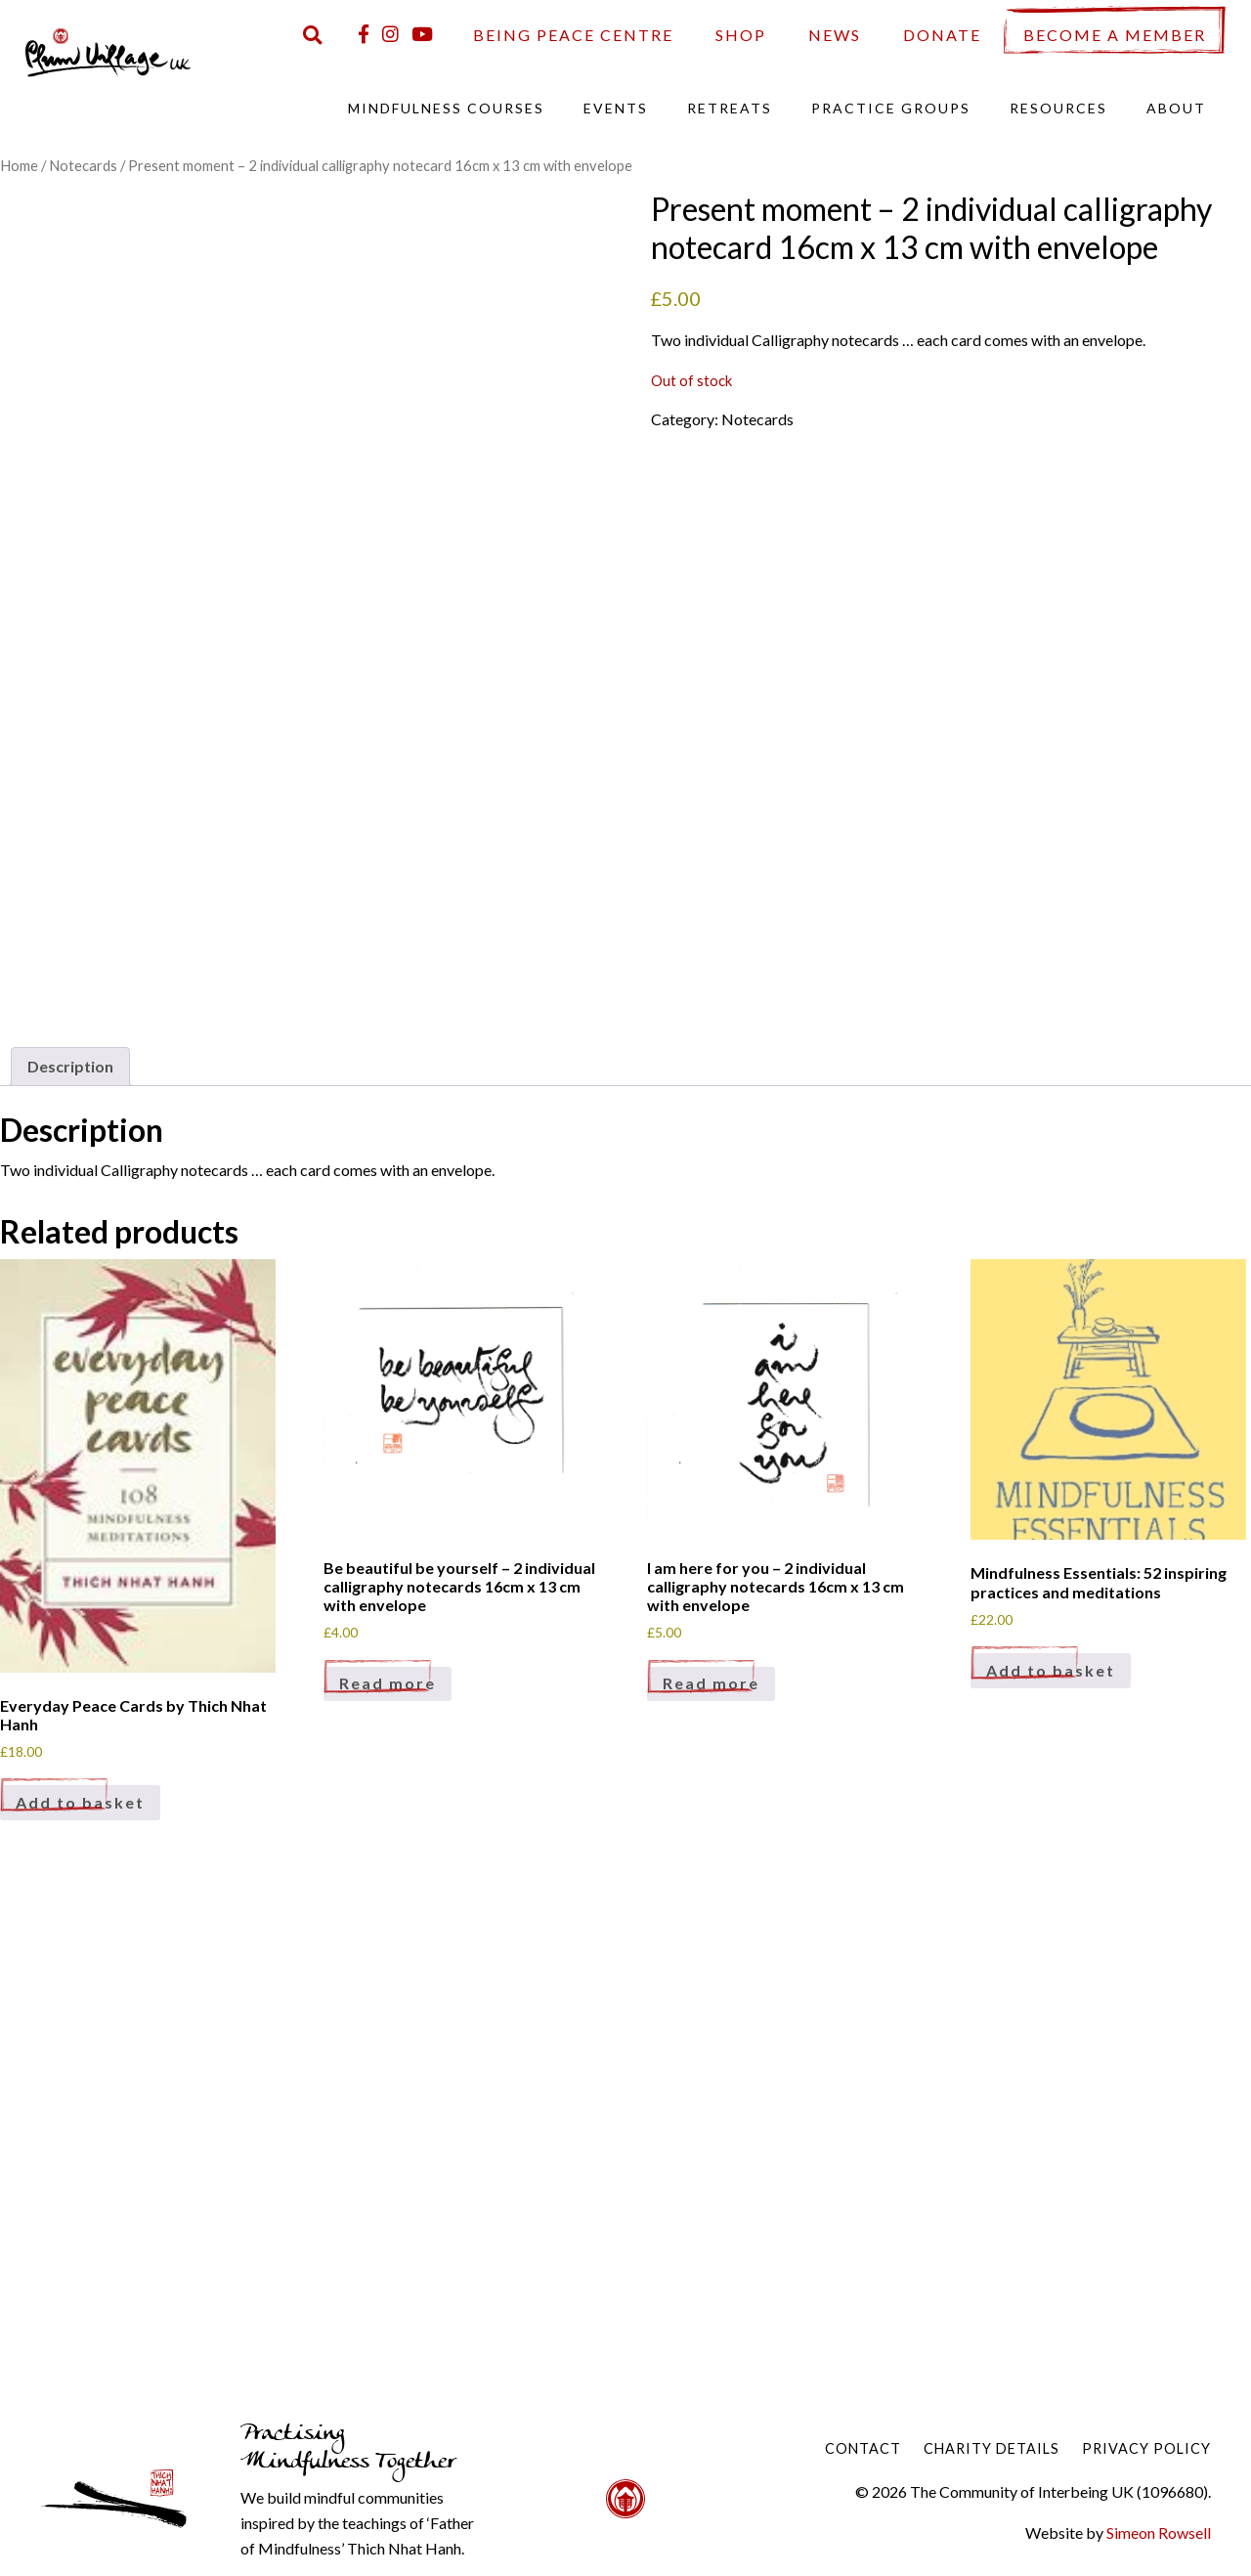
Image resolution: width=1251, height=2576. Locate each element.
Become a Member (1114, 34)
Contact (863, 2448)
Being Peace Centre (573, 34)
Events (615, 108)
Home (19, 165)
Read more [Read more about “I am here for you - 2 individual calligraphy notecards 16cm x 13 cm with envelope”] (711, 1683)
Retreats (729, 108)
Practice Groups (891, 108)
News (834, 34)
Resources (1058, 108)
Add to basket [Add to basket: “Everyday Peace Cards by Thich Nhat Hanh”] (80, 1802)
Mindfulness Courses (446, 108)
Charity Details (991, 2448)
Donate (942, 34)
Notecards (83, 165)
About (1176, 108)
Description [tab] (70, 1066)
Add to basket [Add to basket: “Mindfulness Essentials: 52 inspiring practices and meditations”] (1050, 1670)
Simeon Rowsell (1158, 2532)
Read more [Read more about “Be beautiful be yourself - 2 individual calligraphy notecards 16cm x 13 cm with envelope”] (387, 1683)
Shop (740, 34)
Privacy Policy (1146, 2448)
